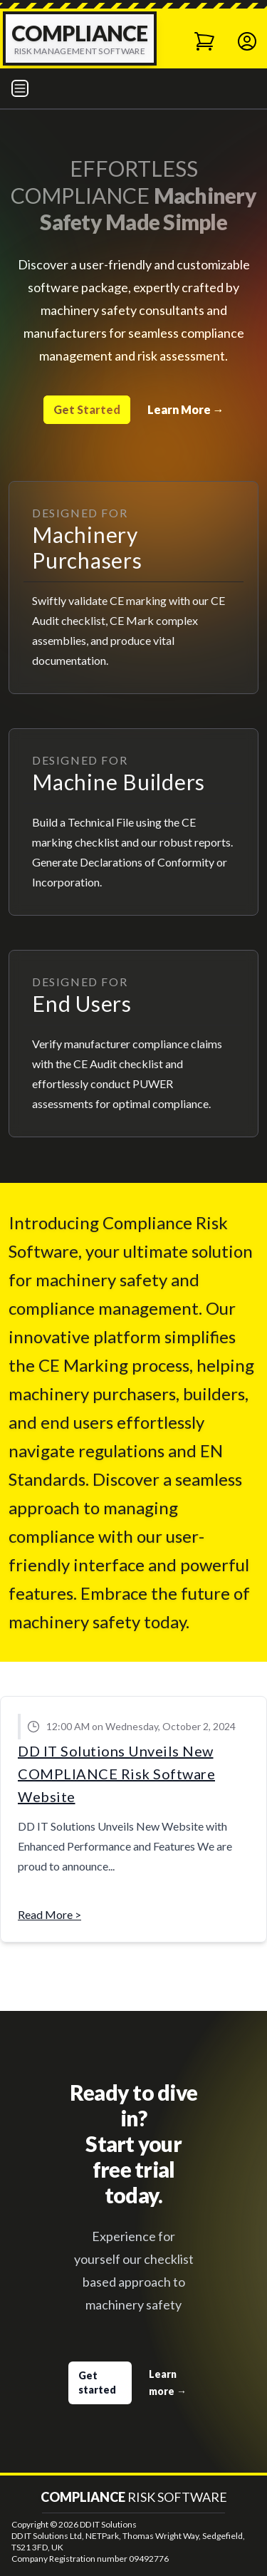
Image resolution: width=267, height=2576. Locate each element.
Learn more (168, 2382)
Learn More (185, 409)
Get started (97, 2382)
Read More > (49, 1914)
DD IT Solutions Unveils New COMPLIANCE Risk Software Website (116, 1773)
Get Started (86, 409)
